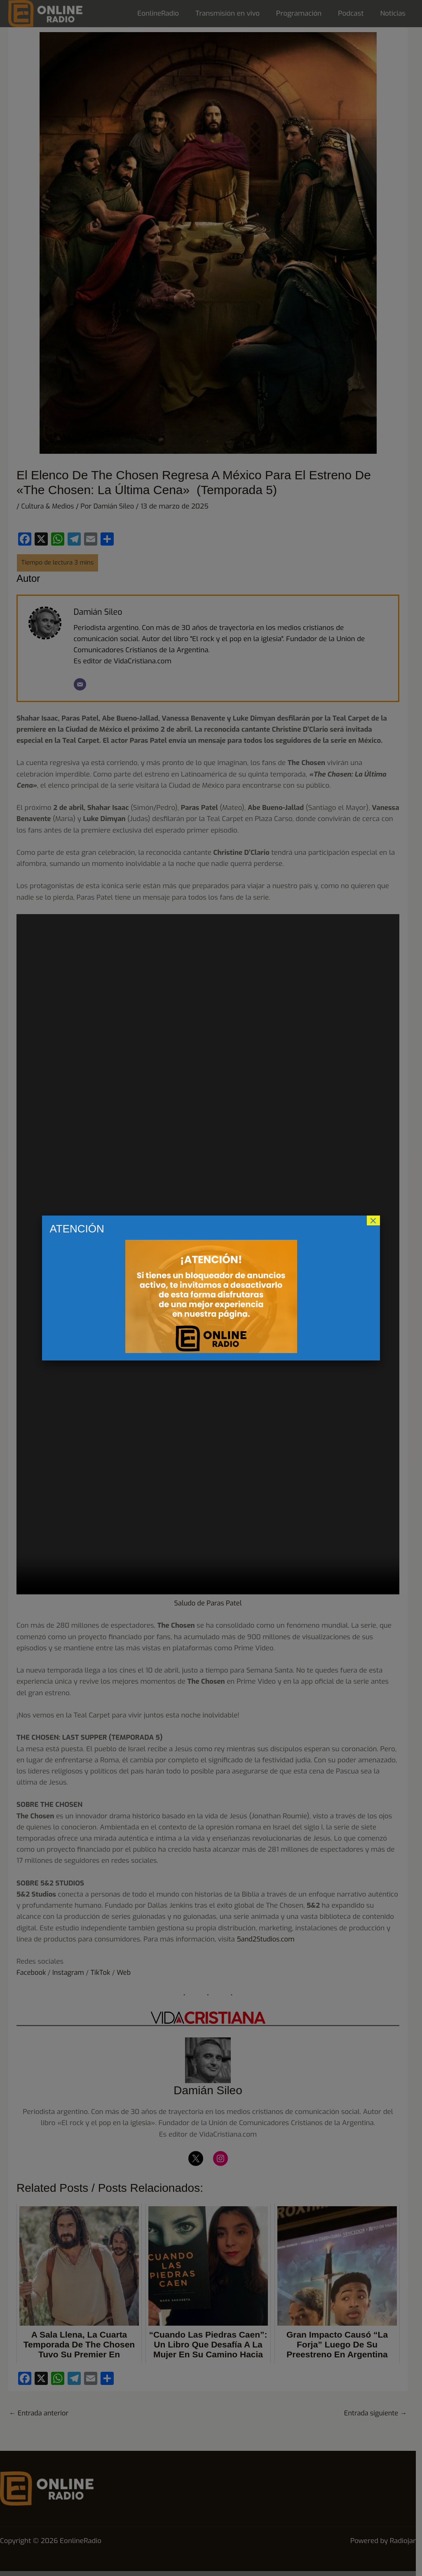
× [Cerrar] (373, 1220)
